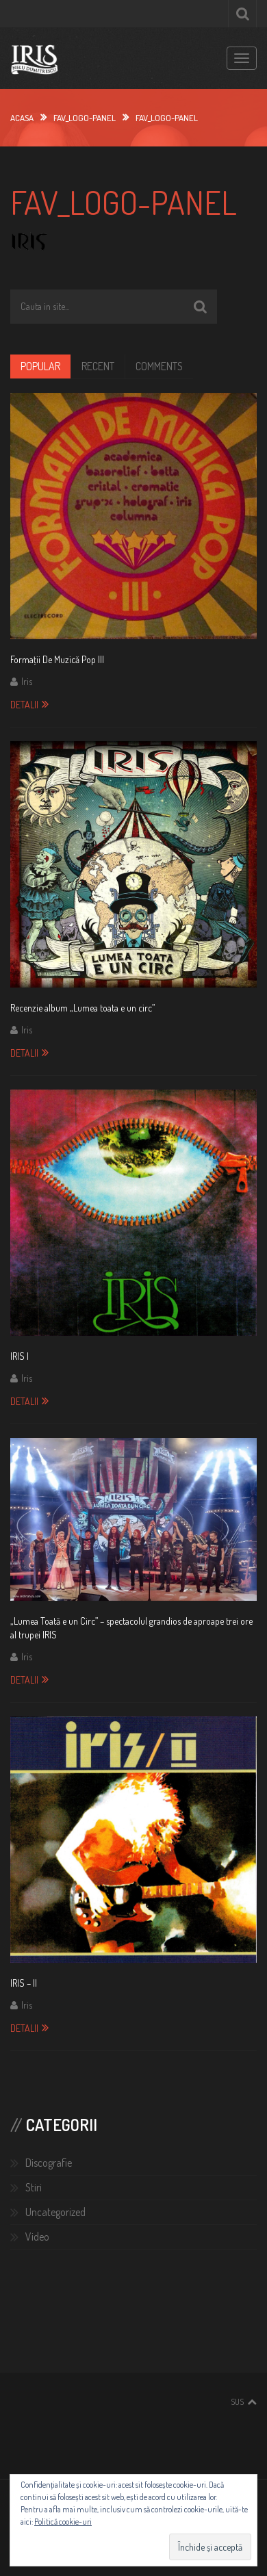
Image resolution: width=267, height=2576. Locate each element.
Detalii (24, 704)
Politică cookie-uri (63, 2521)
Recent (97, 366)
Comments (159, 366)
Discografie (48, 2162)
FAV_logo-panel (84, 117)
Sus (237, 2402)
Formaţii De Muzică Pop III (57, 659)
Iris (26, 681)
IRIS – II (23, 1983)
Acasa (22, 117)
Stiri (33, 2187)
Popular (40, 366)
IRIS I (19, 1356)
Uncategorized (55, 2212)
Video (37, 2236)
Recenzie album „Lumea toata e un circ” (82, 1008)
